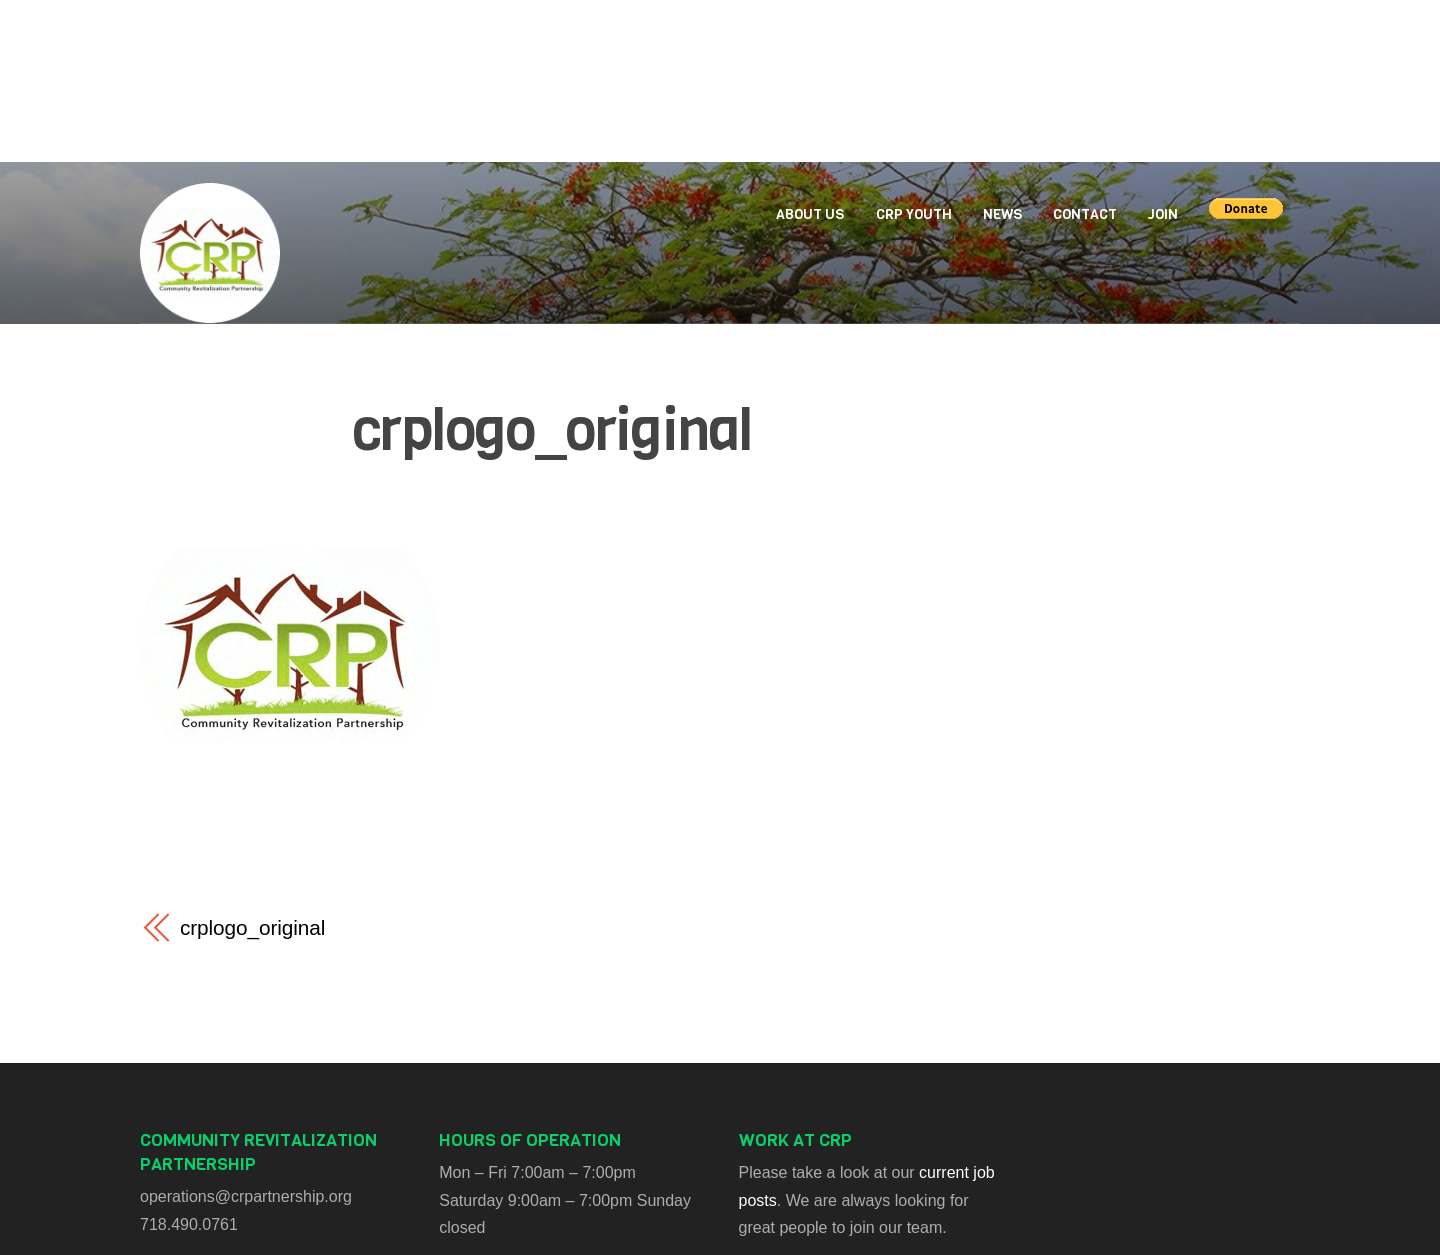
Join (1163, 214)
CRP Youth (914, 214)
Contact (1085, 214)
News (1002, 214)
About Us (810, 214)
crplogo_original (552, 430)
